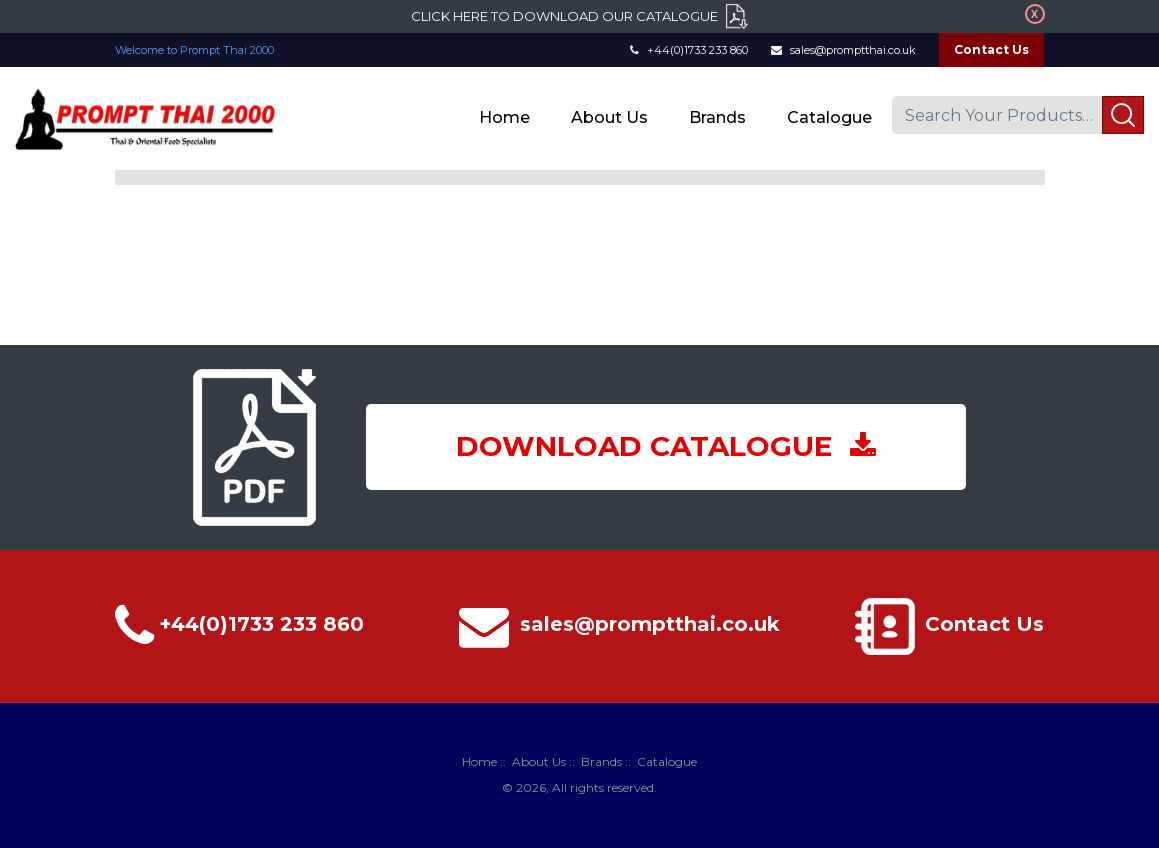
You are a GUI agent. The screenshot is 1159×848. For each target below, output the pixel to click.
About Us (609, 117)
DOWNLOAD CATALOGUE (666, 446)
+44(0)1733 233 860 (689, 50)
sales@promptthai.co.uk (843, 50)
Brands (717, 117)
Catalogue (829, 117)
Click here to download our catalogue (564, 16)
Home (504, 117)
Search (1123, 115)
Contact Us (991, 49)
